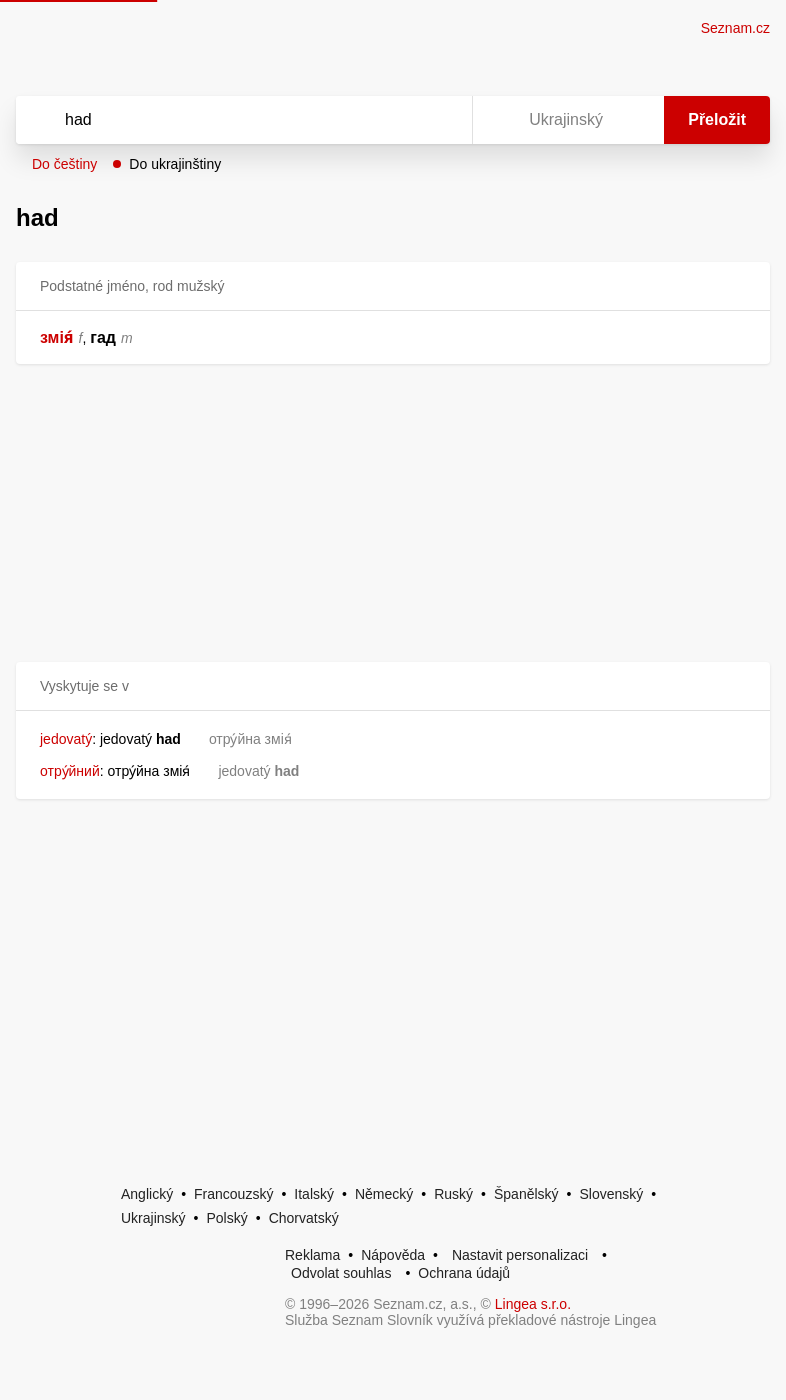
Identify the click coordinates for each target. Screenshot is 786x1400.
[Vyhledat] (218, 120)
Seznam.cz (735, 28)
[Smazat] (394, 120)
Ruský (453, 1194)
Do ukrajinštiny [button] (175, 164)
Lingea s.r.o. (533, 1304)
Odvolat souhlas (341, 1273)
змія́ (57, 337)
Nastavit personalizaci (520, 1255)
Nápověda (393, 1255)
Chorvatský (304, 1218)
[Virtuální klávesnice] (438, 120)
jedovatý (66, 739)
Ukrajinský (153, 1218)
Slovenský (611, 1194)
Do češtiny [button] (64, 164)
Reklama (312, 1255)
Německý (384, 1194)
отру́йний (70, 771)
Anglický (147, 1194)
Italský (314, 1194)
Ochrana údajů (464, 1273)
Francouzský (233, 1194)
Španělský (526, 1194)
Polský (226, 1218)
